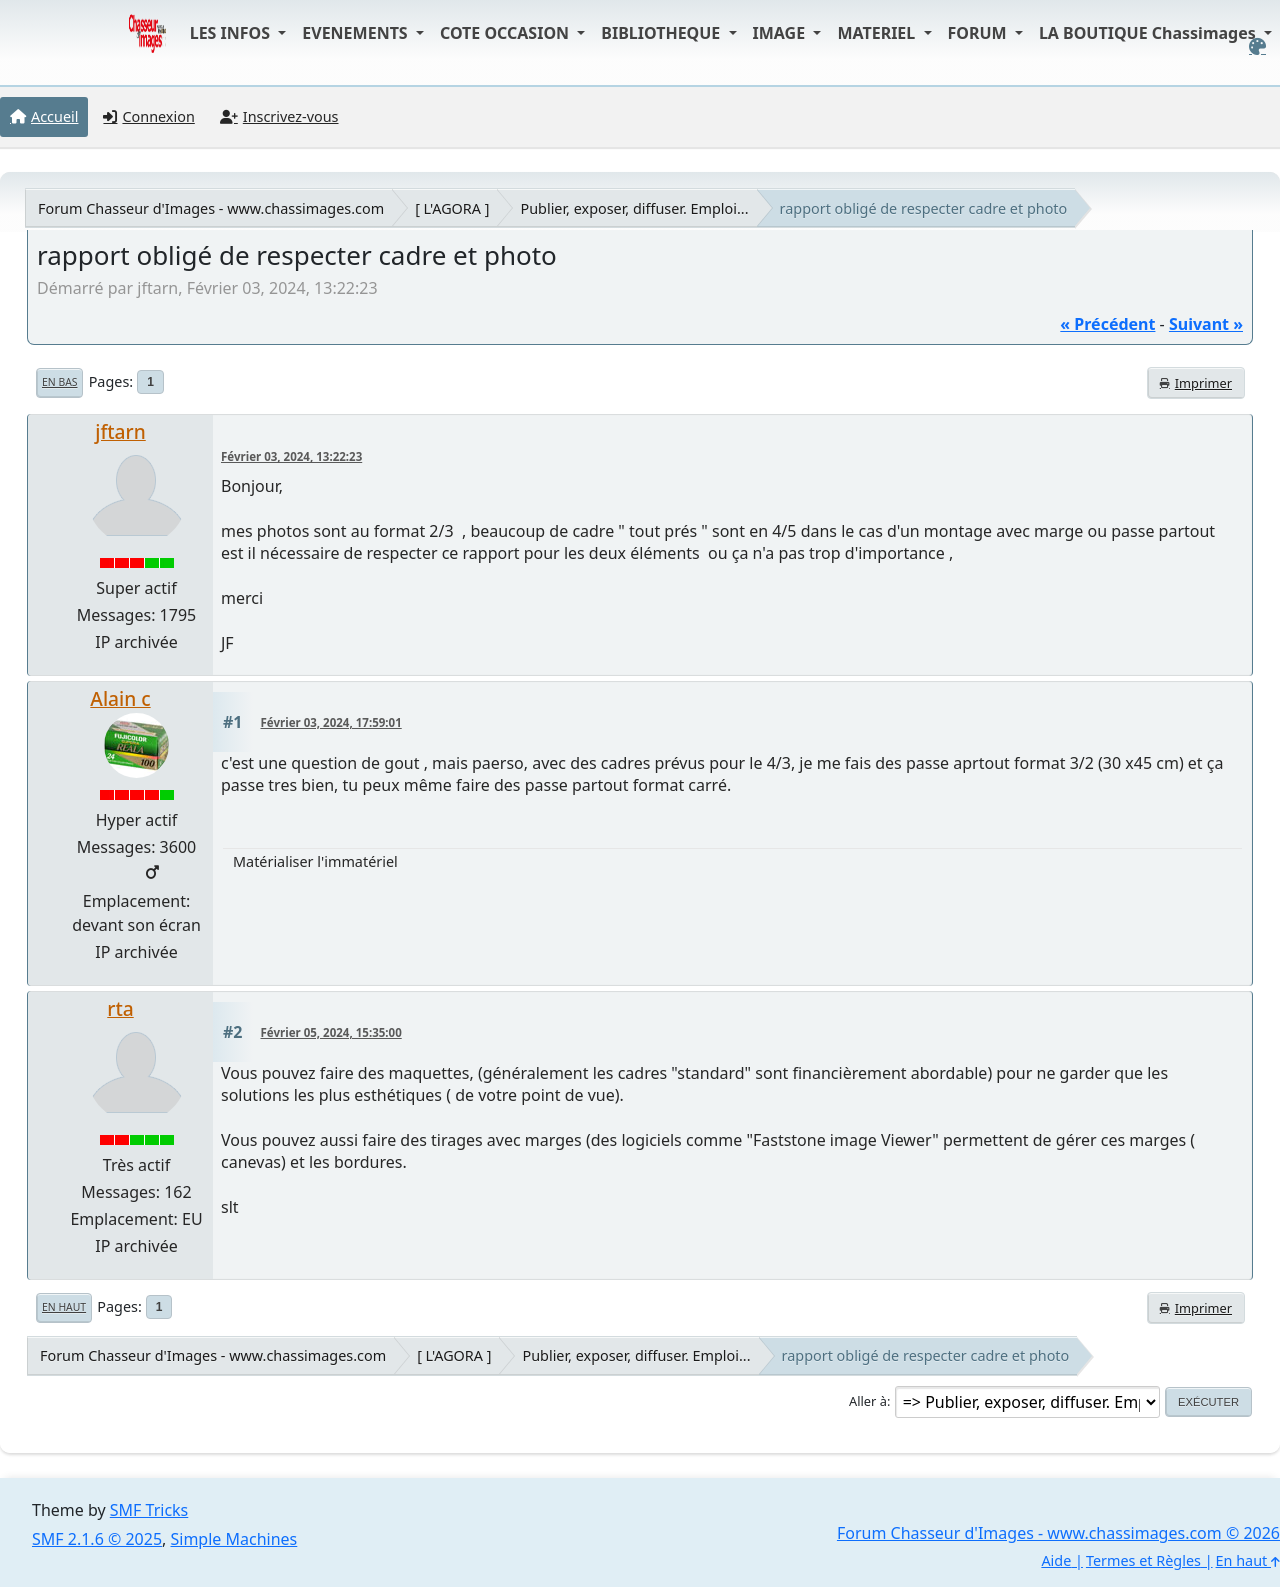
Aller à (868, 1401)
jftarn (120, 431)
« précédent (1107, 324)
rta (120, 1008)
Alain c (120, 698)
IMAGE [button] (781, 33)
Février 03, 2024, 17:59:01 (331, 722)
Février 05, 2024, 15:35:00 (331, 1032)
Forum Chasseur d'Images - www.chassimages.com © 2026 (1058, 1533)
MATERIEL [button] (878, 33)
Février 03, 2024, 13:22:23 (291, 456)
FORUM (979, 33)
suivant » (1206, 324)
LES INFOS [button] (232, 33)
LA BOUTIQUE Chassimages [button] (1149, 33)
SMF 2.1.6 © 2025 (97, 1539)
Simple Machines (234, 1539)
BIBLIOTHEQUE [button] (662, 33)
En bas (59, 382)
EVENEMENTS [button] (357, 33)
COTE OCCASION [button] (506, 33)
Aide (1056, 1560)
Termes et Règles (1143, 1560)
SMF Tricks (149, 1510)
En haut (64, 1307)
